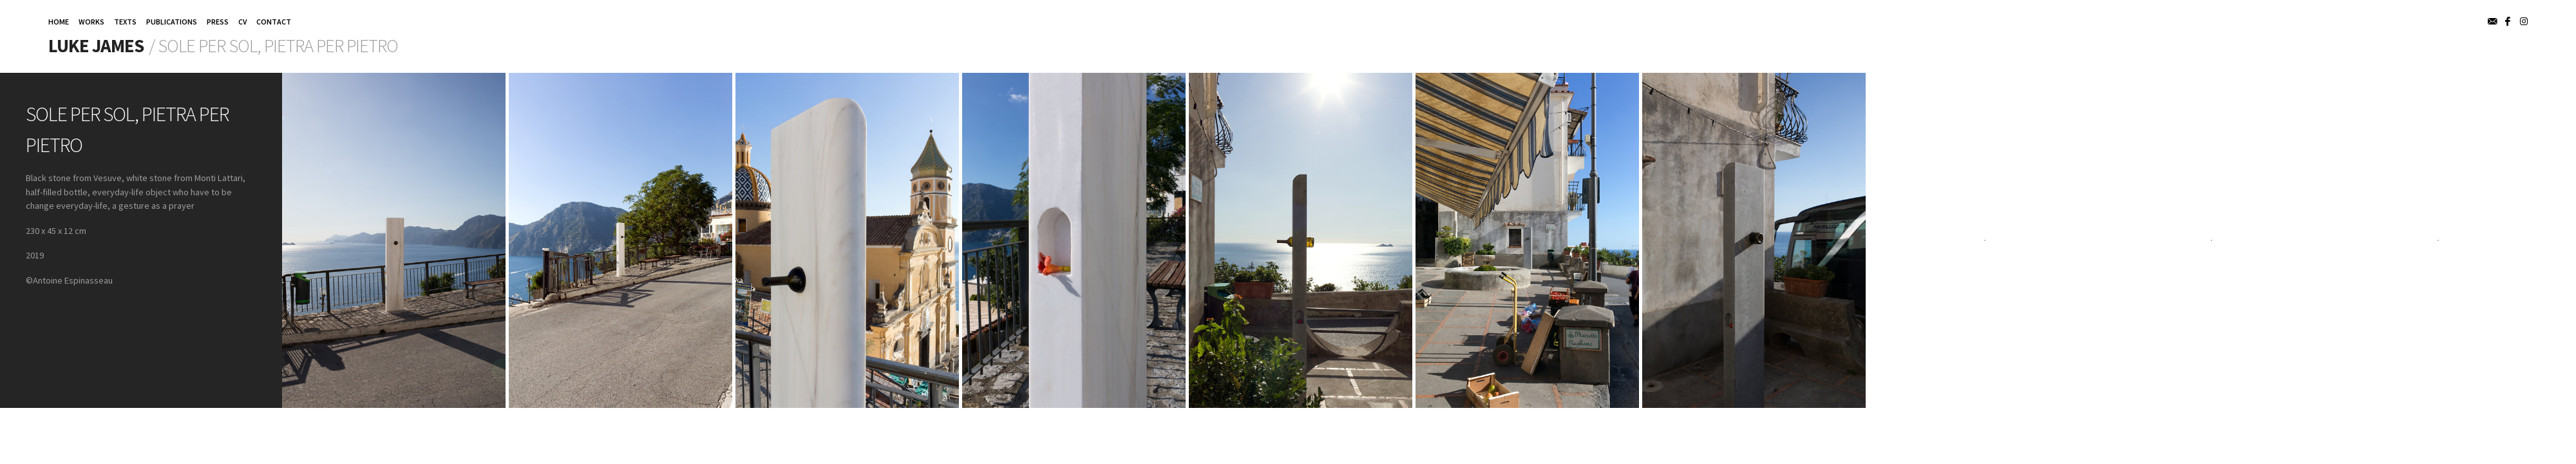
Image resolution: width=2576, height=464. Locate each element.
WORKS (91, 21)
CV (242, 21)
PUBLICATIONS (171, 21)
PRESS (218, 21)
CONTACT (273, 21)
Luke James (96, 45)
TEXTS (125, 21)
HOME (58, 21)
